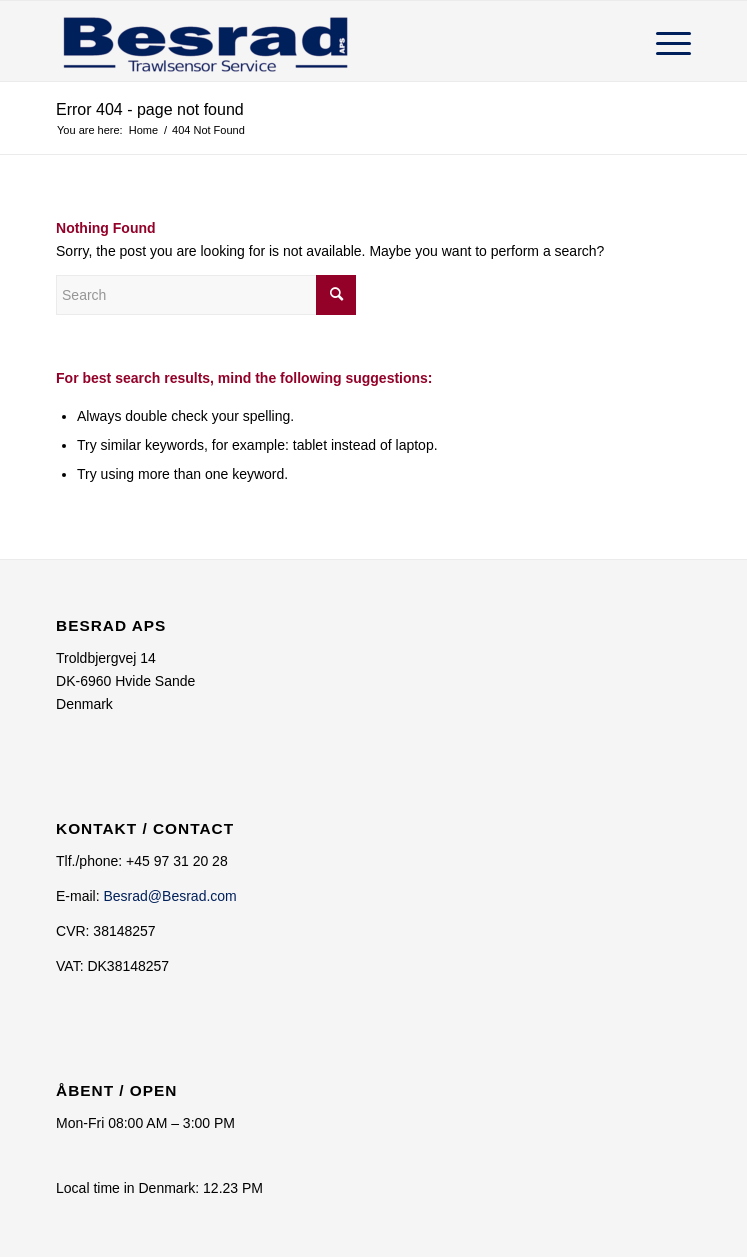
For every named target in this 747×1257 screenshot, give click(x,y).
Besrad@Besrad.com (169, 896)
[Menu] (663, 41)
